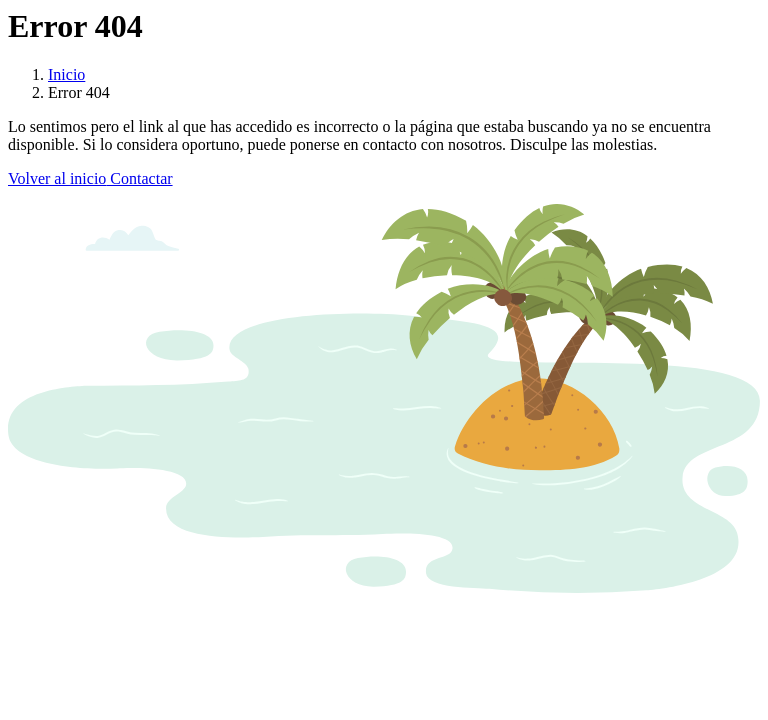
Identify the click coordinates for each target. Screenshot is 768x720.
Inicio (66, 74)
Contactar (139, 178)
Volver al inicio (57, 178)
